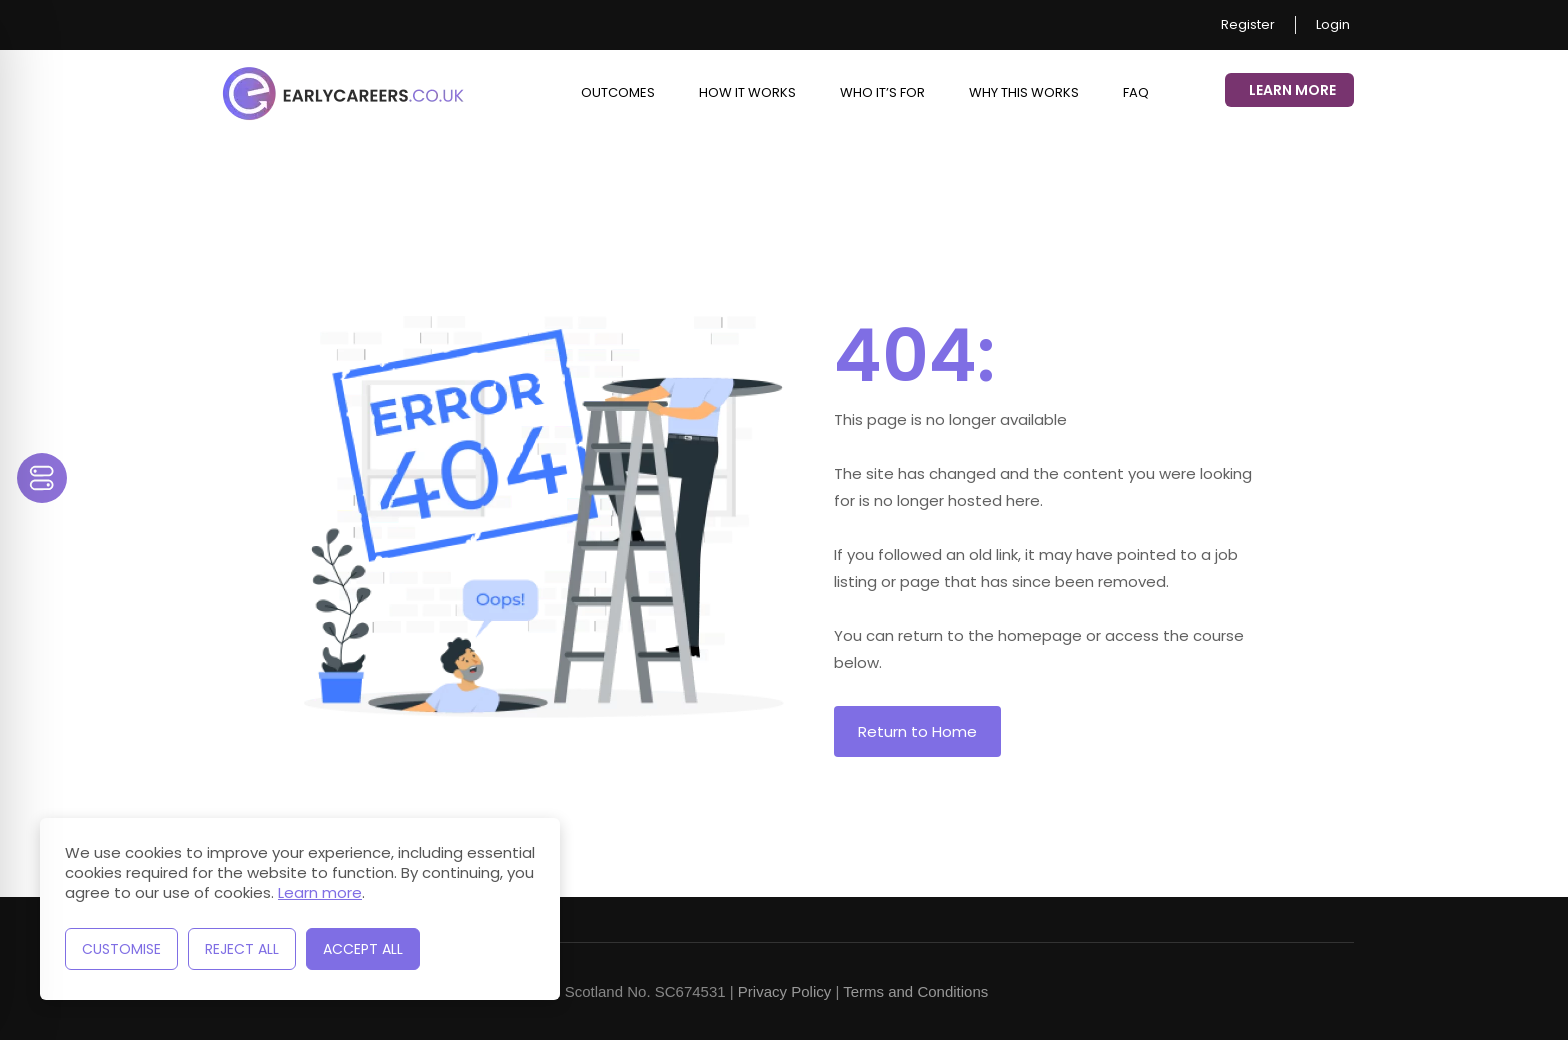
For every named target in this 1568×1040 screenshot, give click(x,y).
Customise (121, 949)
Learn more (320, 892)
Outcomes (618, 92)
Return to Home (917, 731)
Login (1333, 25)
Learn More (1292, 90)
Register (1248, 25)
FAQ (1136, 92)
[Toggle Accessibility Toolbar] (42, 478)
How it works (747, 92)
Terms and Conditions (915, 991)
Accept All (363, 949)
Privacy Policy (784, 991)
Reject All (242, 949)
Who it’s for (882, 92)
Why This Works (1024, 92)
